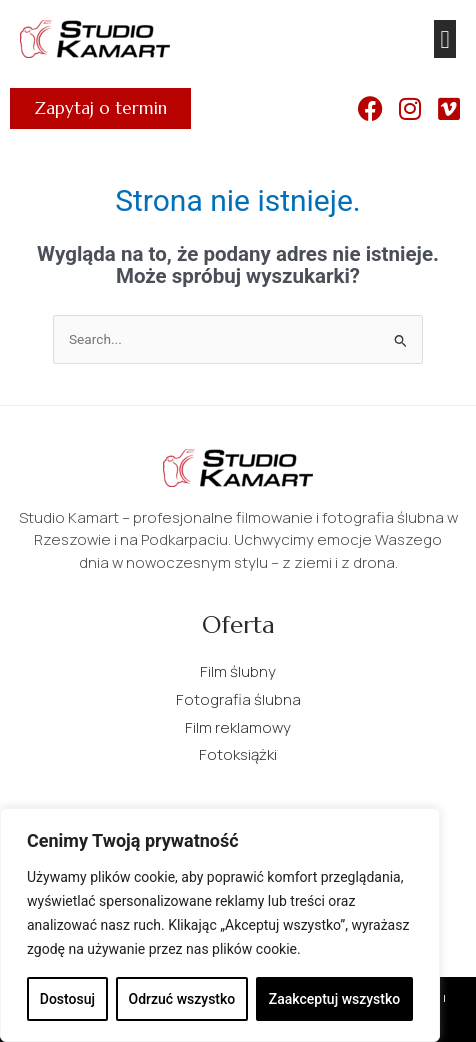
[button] (445, 39)
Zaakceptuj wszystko (334, 999)
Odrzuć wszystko (182, 999)
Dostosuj (67, 999)
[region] (220, 925)
